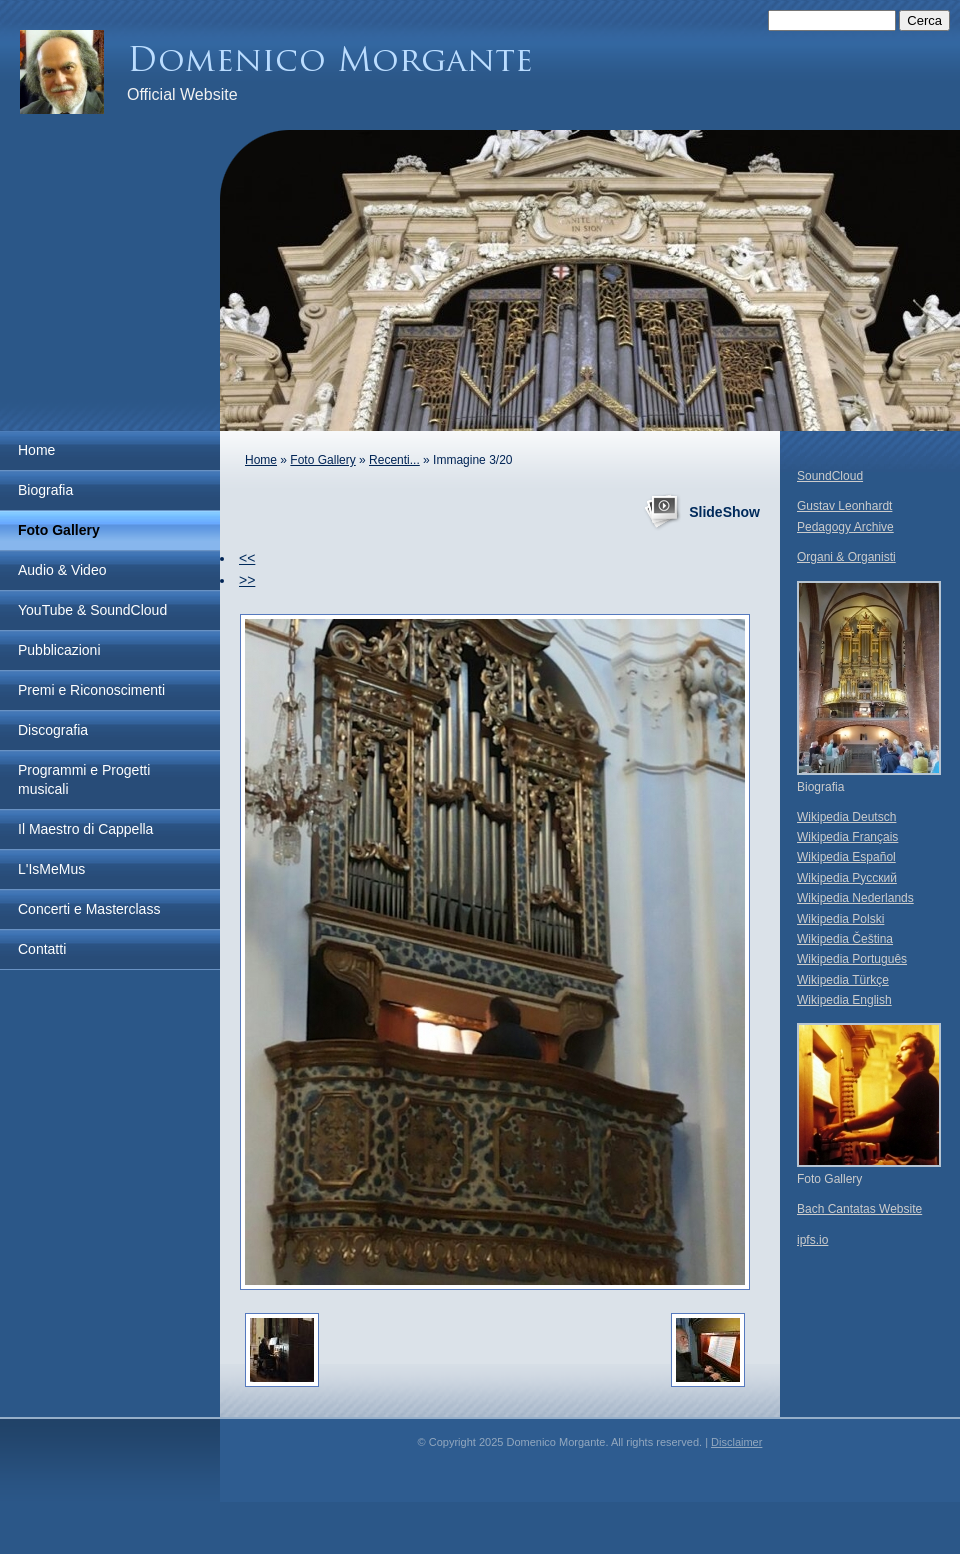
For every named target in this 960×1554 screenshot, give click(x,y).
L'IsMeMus (51, 869)
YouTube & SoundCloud (92, 610)
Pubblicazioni (59, 650)
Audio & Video (62, 570)
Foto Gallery (59, 530)
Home (36, 450)
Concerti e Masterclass (89, 909)
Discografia (53, 730)
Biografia (45, 490)
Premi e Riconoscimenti (91, 690)
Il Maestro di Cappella (85, 829)
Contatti (42, 949)
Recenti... (394, 460)
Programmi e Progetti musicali (84, 779)
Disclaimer (736, 1442)
